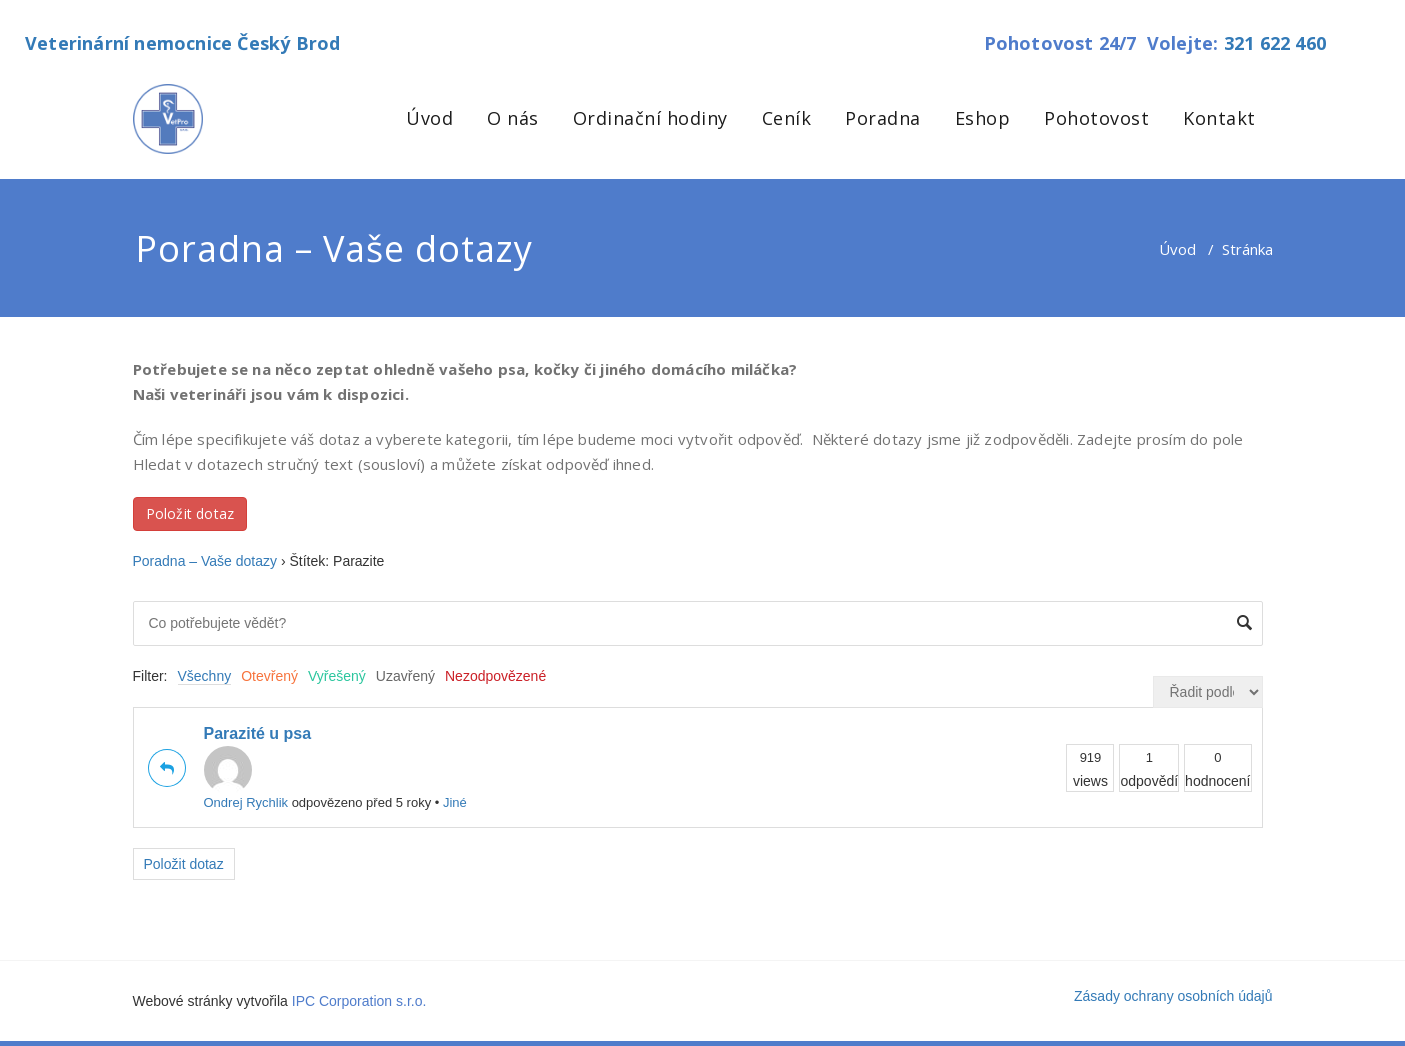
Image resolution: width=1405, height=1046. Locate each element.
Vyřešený (337, 676)
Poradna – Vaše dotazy (205, 561)
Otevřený (269, 676)
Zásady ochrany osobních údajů (1173, 996)
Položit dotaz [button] (190, 513)
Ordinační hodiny (650, 118)
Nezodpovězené (495, 676)
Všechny (205, 676)
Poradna (883, 118)
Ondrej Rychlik (246, 778)
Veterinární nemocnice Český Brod (182, 43)
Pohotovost (1096, 118)
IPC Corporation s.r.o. (359, 1001)
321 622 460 (1275, 43)
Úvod (429, 118)
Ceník (787, 118)
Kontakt (1219, 118)
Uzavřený (405, 676)
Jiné (455, 802)
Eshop (983, 118)
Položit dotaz (184, 864)
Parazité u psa (258, 733)
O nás (513, 118)
